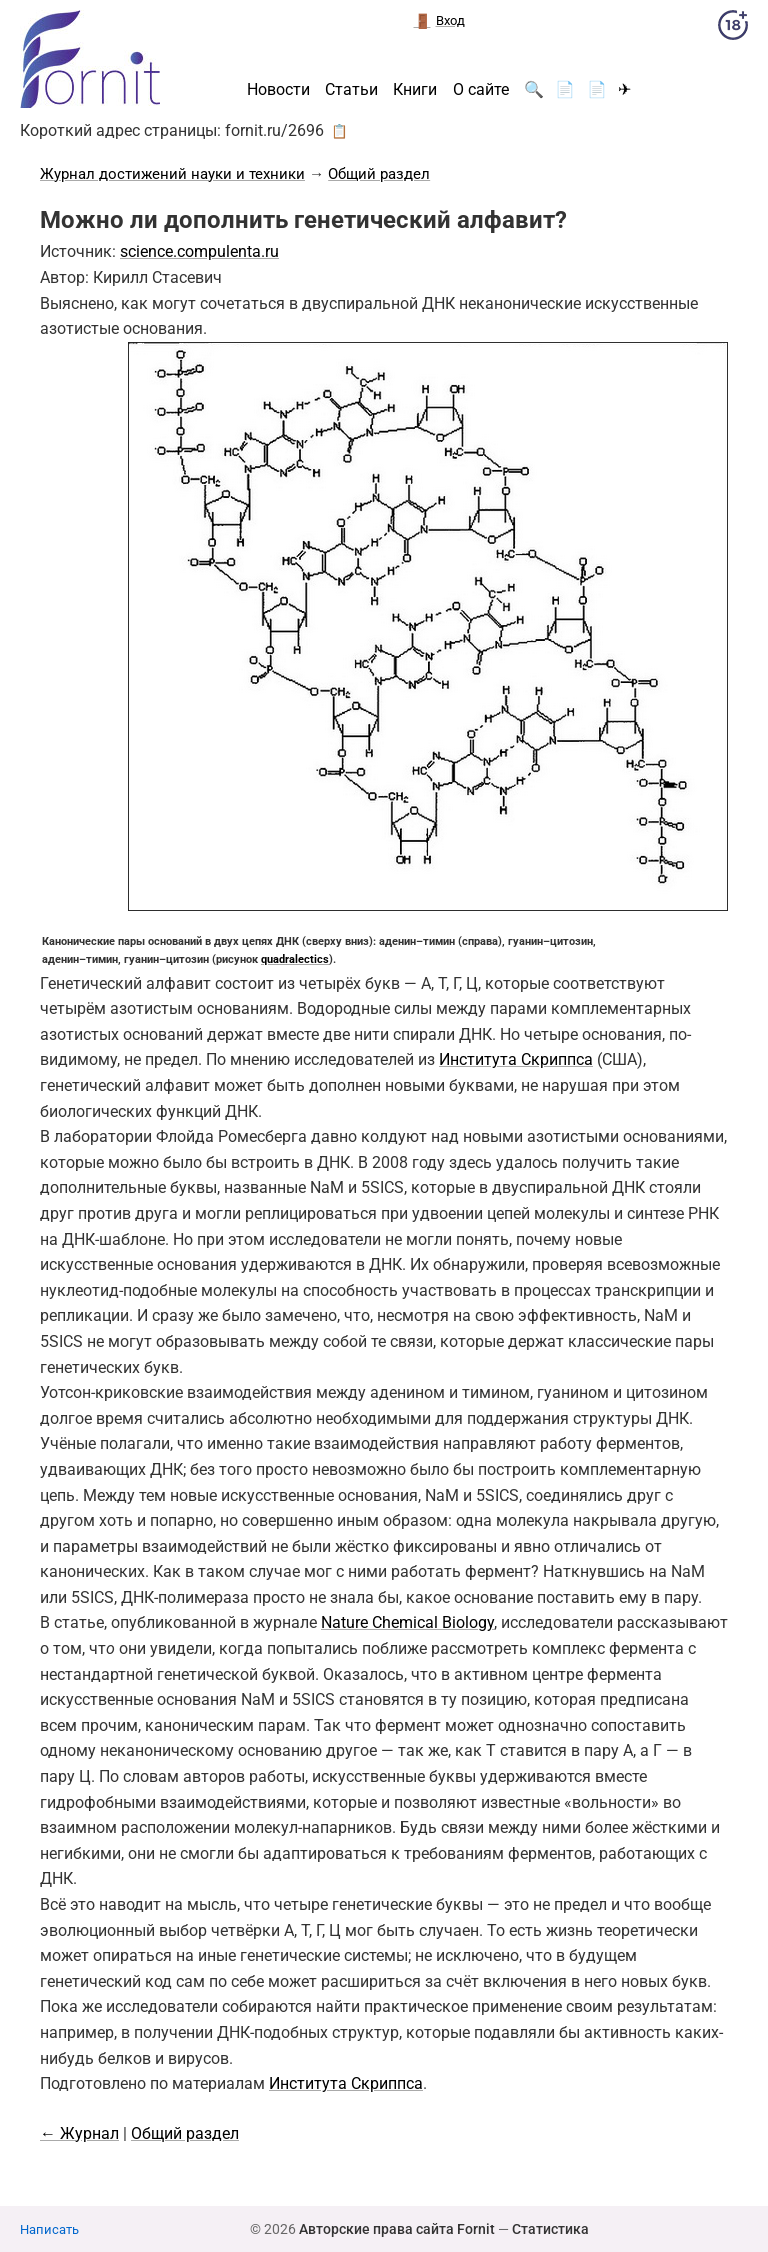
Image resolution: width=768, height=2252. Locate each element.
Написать (49, 2229)
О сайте (481, 90)
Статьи (351, 90)
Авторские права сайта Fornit (397, 2229)
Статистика (550, 2229)
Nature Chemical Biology (407, 1622)
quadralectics (295, 959)
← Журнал (79, 2133)
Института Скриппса (516, 1059)
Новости (278, 90)
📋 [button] (339, 131)
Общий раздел (379, 174)
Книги (415, 90)
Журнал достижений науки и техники (172, 174)
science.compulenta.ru (199, 251)
